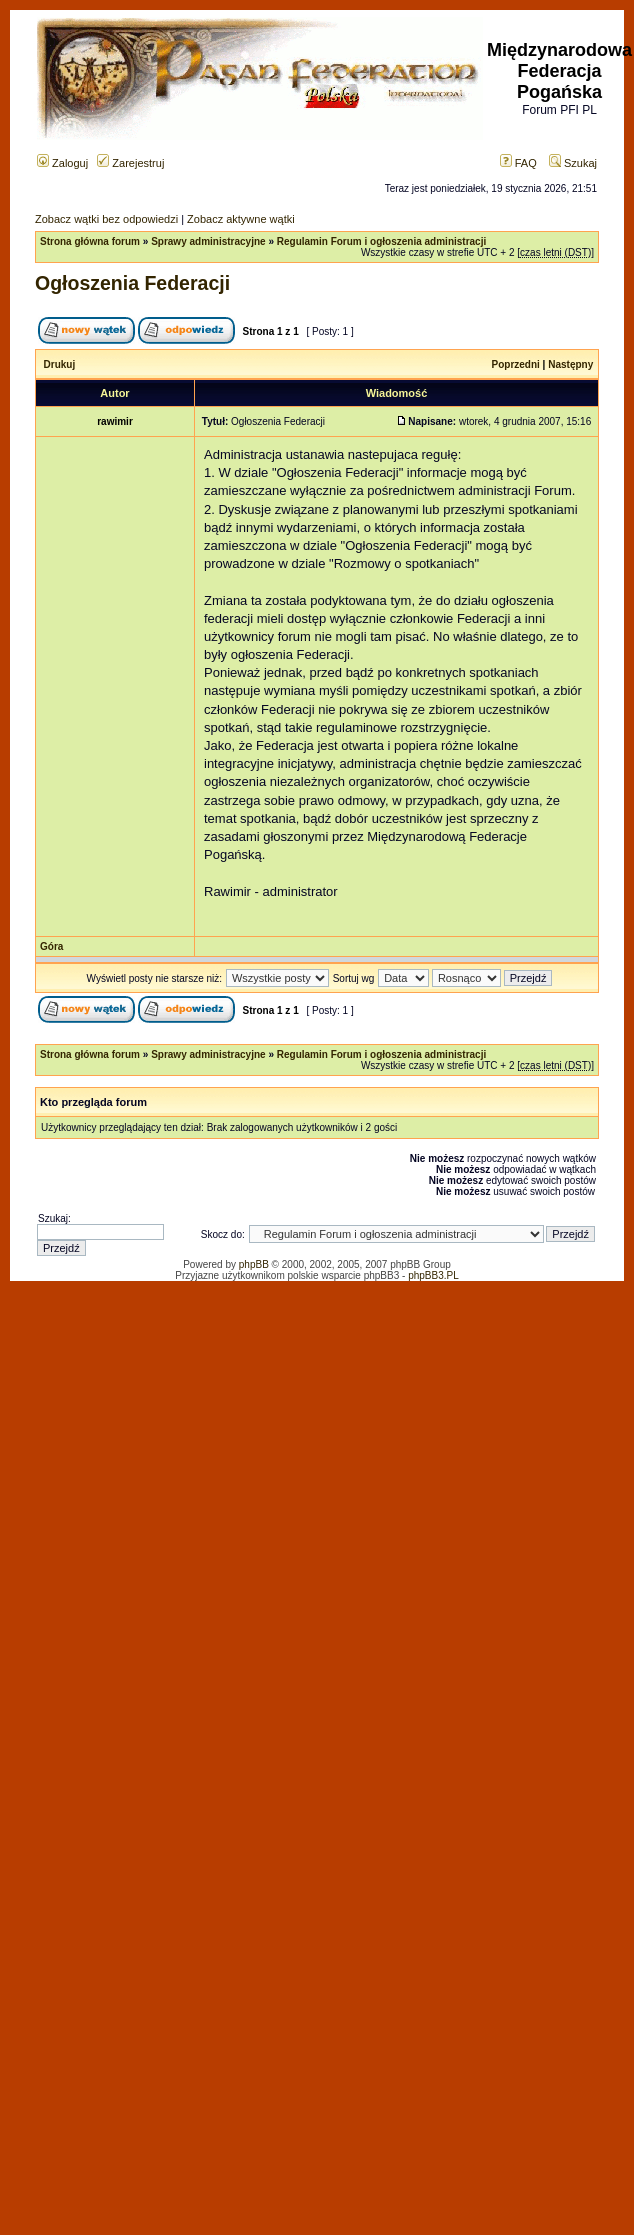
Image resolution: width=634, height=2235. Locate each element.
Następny (570, 364)
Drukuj (60, 364)
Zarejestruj (130, 163)
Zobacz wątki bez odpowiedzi (106, 219)
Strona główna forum (90, 241)
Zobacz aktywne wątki (241, 219)
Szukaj (573, 163)
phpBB (254, 1264)
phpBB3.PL (433, 1275)
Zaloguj (62, 163)
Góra (51, 946)
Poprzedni (516, 364)
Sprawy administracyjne (208, 241)
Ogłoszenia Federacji (132, 283)
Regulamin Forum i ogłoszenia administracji (381, 241)
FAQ (518, 163)
